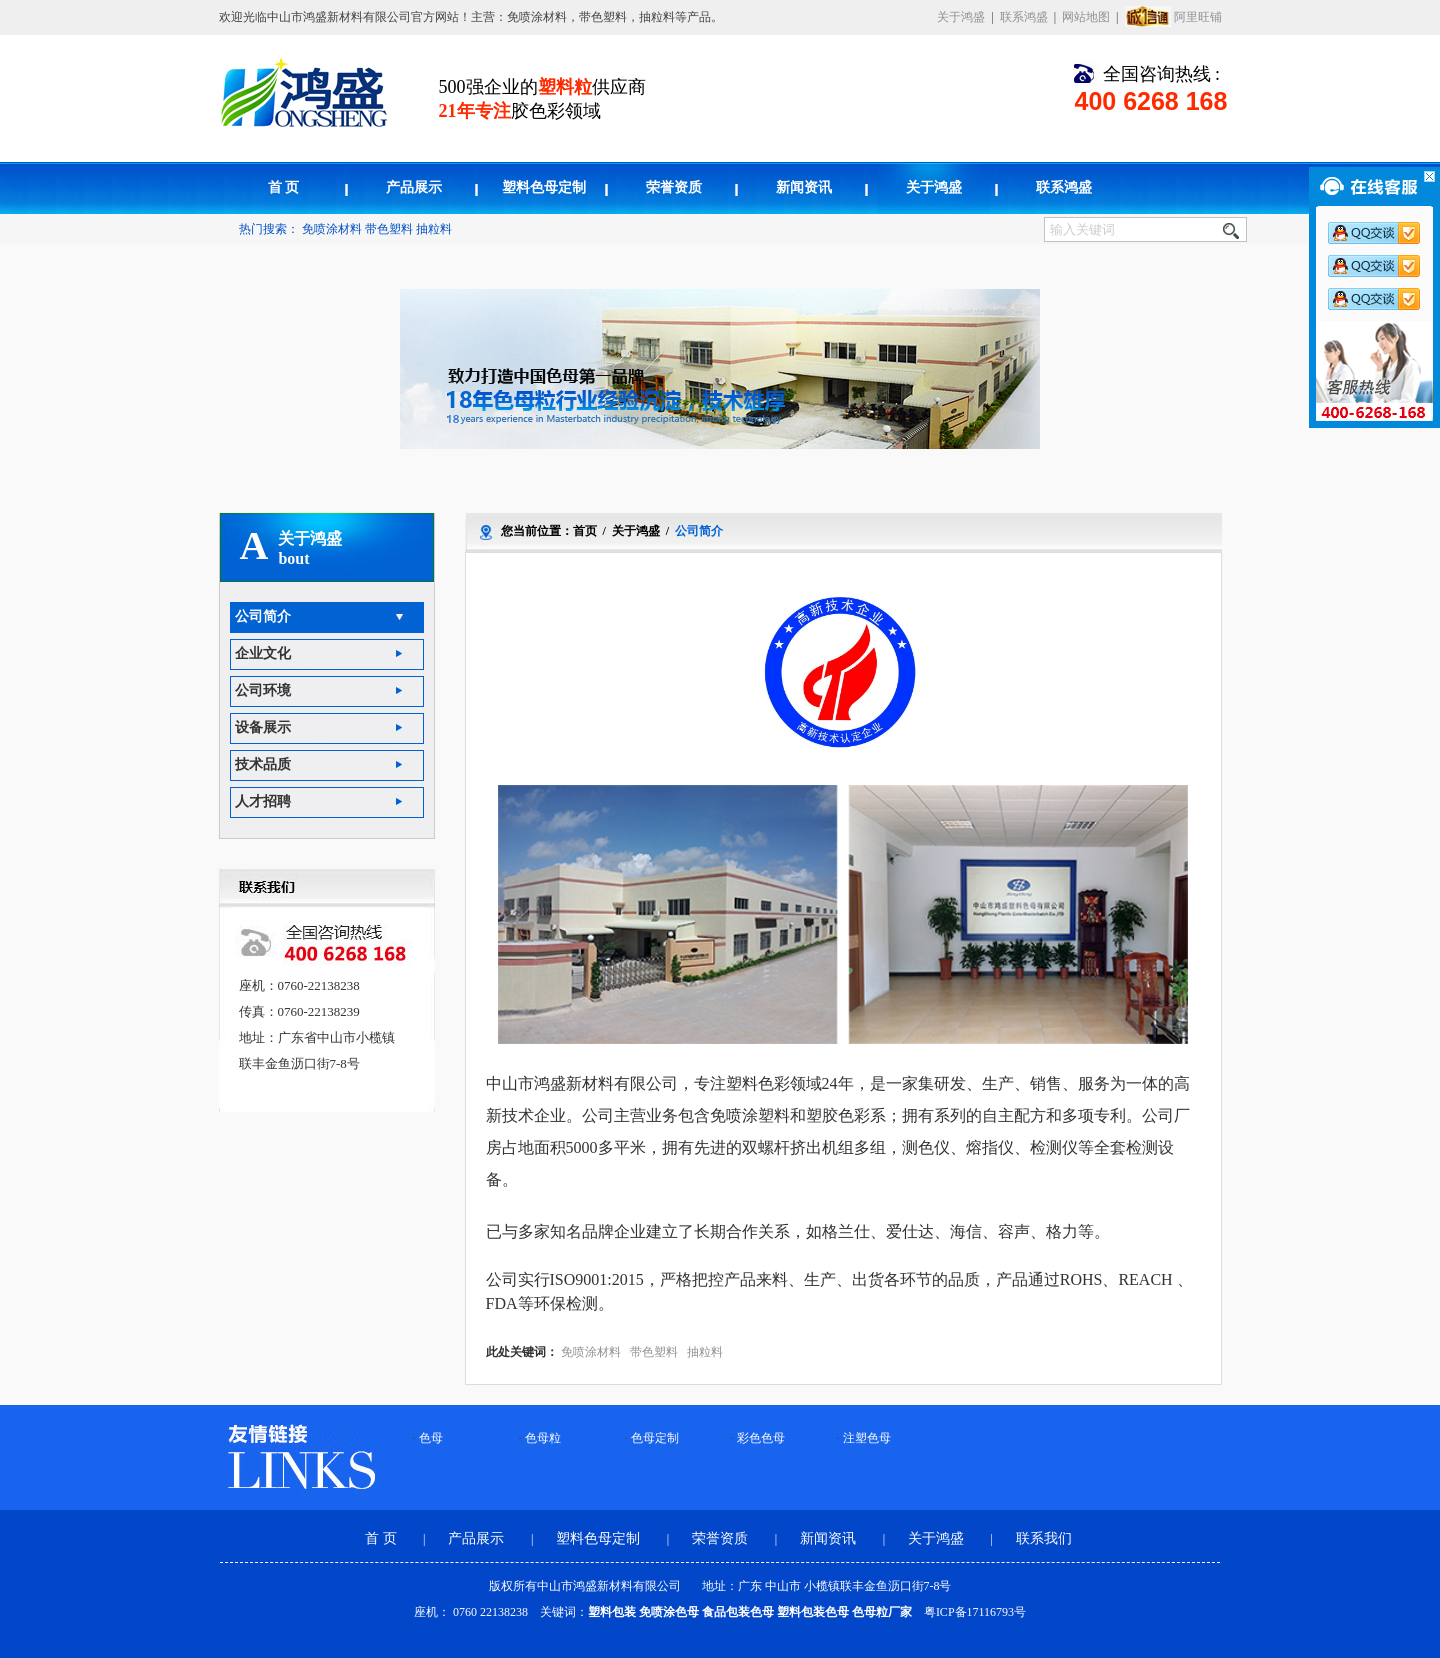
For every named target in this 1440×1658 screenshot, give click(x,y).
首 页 (284, 187)
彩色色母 (761, 1438)
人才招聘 (263, 801)
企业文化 (263, 653)
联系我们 (1044, 1538)
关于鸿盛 (961, 17)
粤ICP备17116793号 (975, 1612)
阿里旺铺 (1198, 17)
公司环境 (263, 690)
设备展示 (263, 727)
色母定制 (655, 1438)
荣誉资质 (674, 187)
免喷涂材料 (332, 229)
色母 (431, 1438)
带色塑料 (389, 229)
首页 (585, 531)
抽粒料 (434, 229)
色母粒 (543, 1438)
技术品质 (263, 764)
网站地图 (1086, 17)
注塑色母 (867, 1438)
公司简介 (263, 616)
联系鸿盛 (1024, 17)
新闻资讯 (804, 187)
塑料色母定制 (544, 187)
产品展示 (414, 187)
